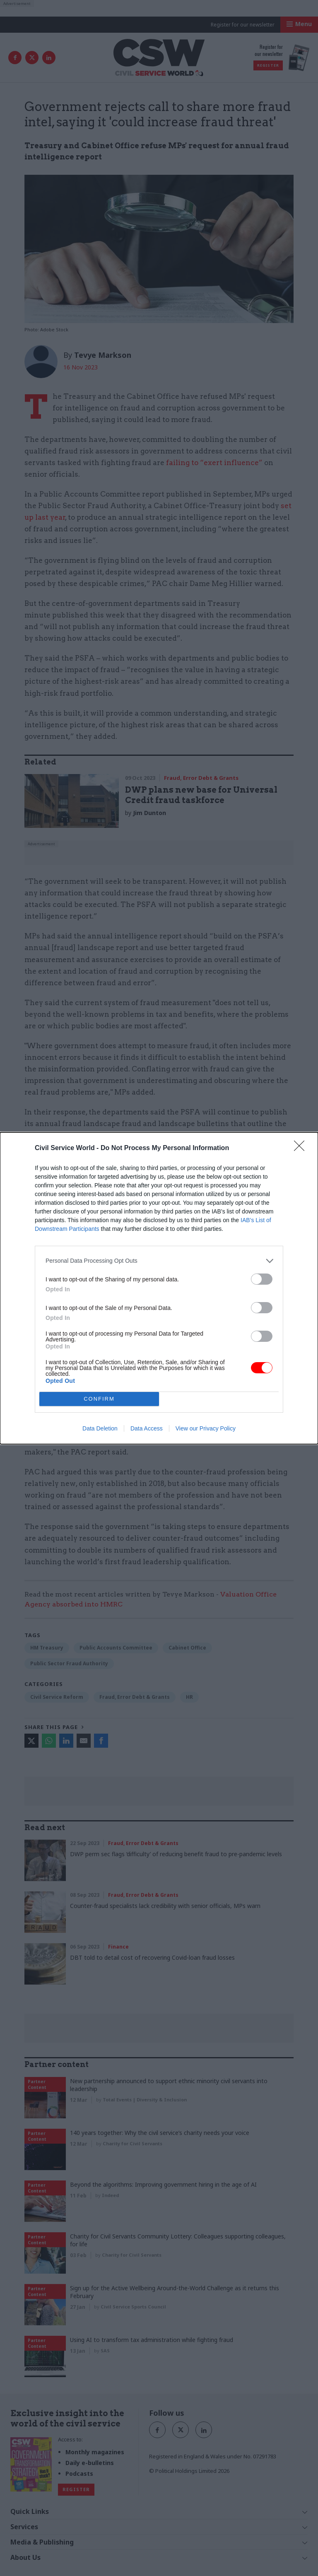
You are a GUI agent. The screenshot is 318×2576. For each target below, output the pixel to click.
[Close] (302, 1148)
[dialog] (159, 1288)
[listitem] (159, 1261)
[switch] (261, 1279)
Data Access (146, 1428)
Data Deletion (100, 1428)
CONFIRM (99, 1398)
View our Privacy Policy (206, 1428)
